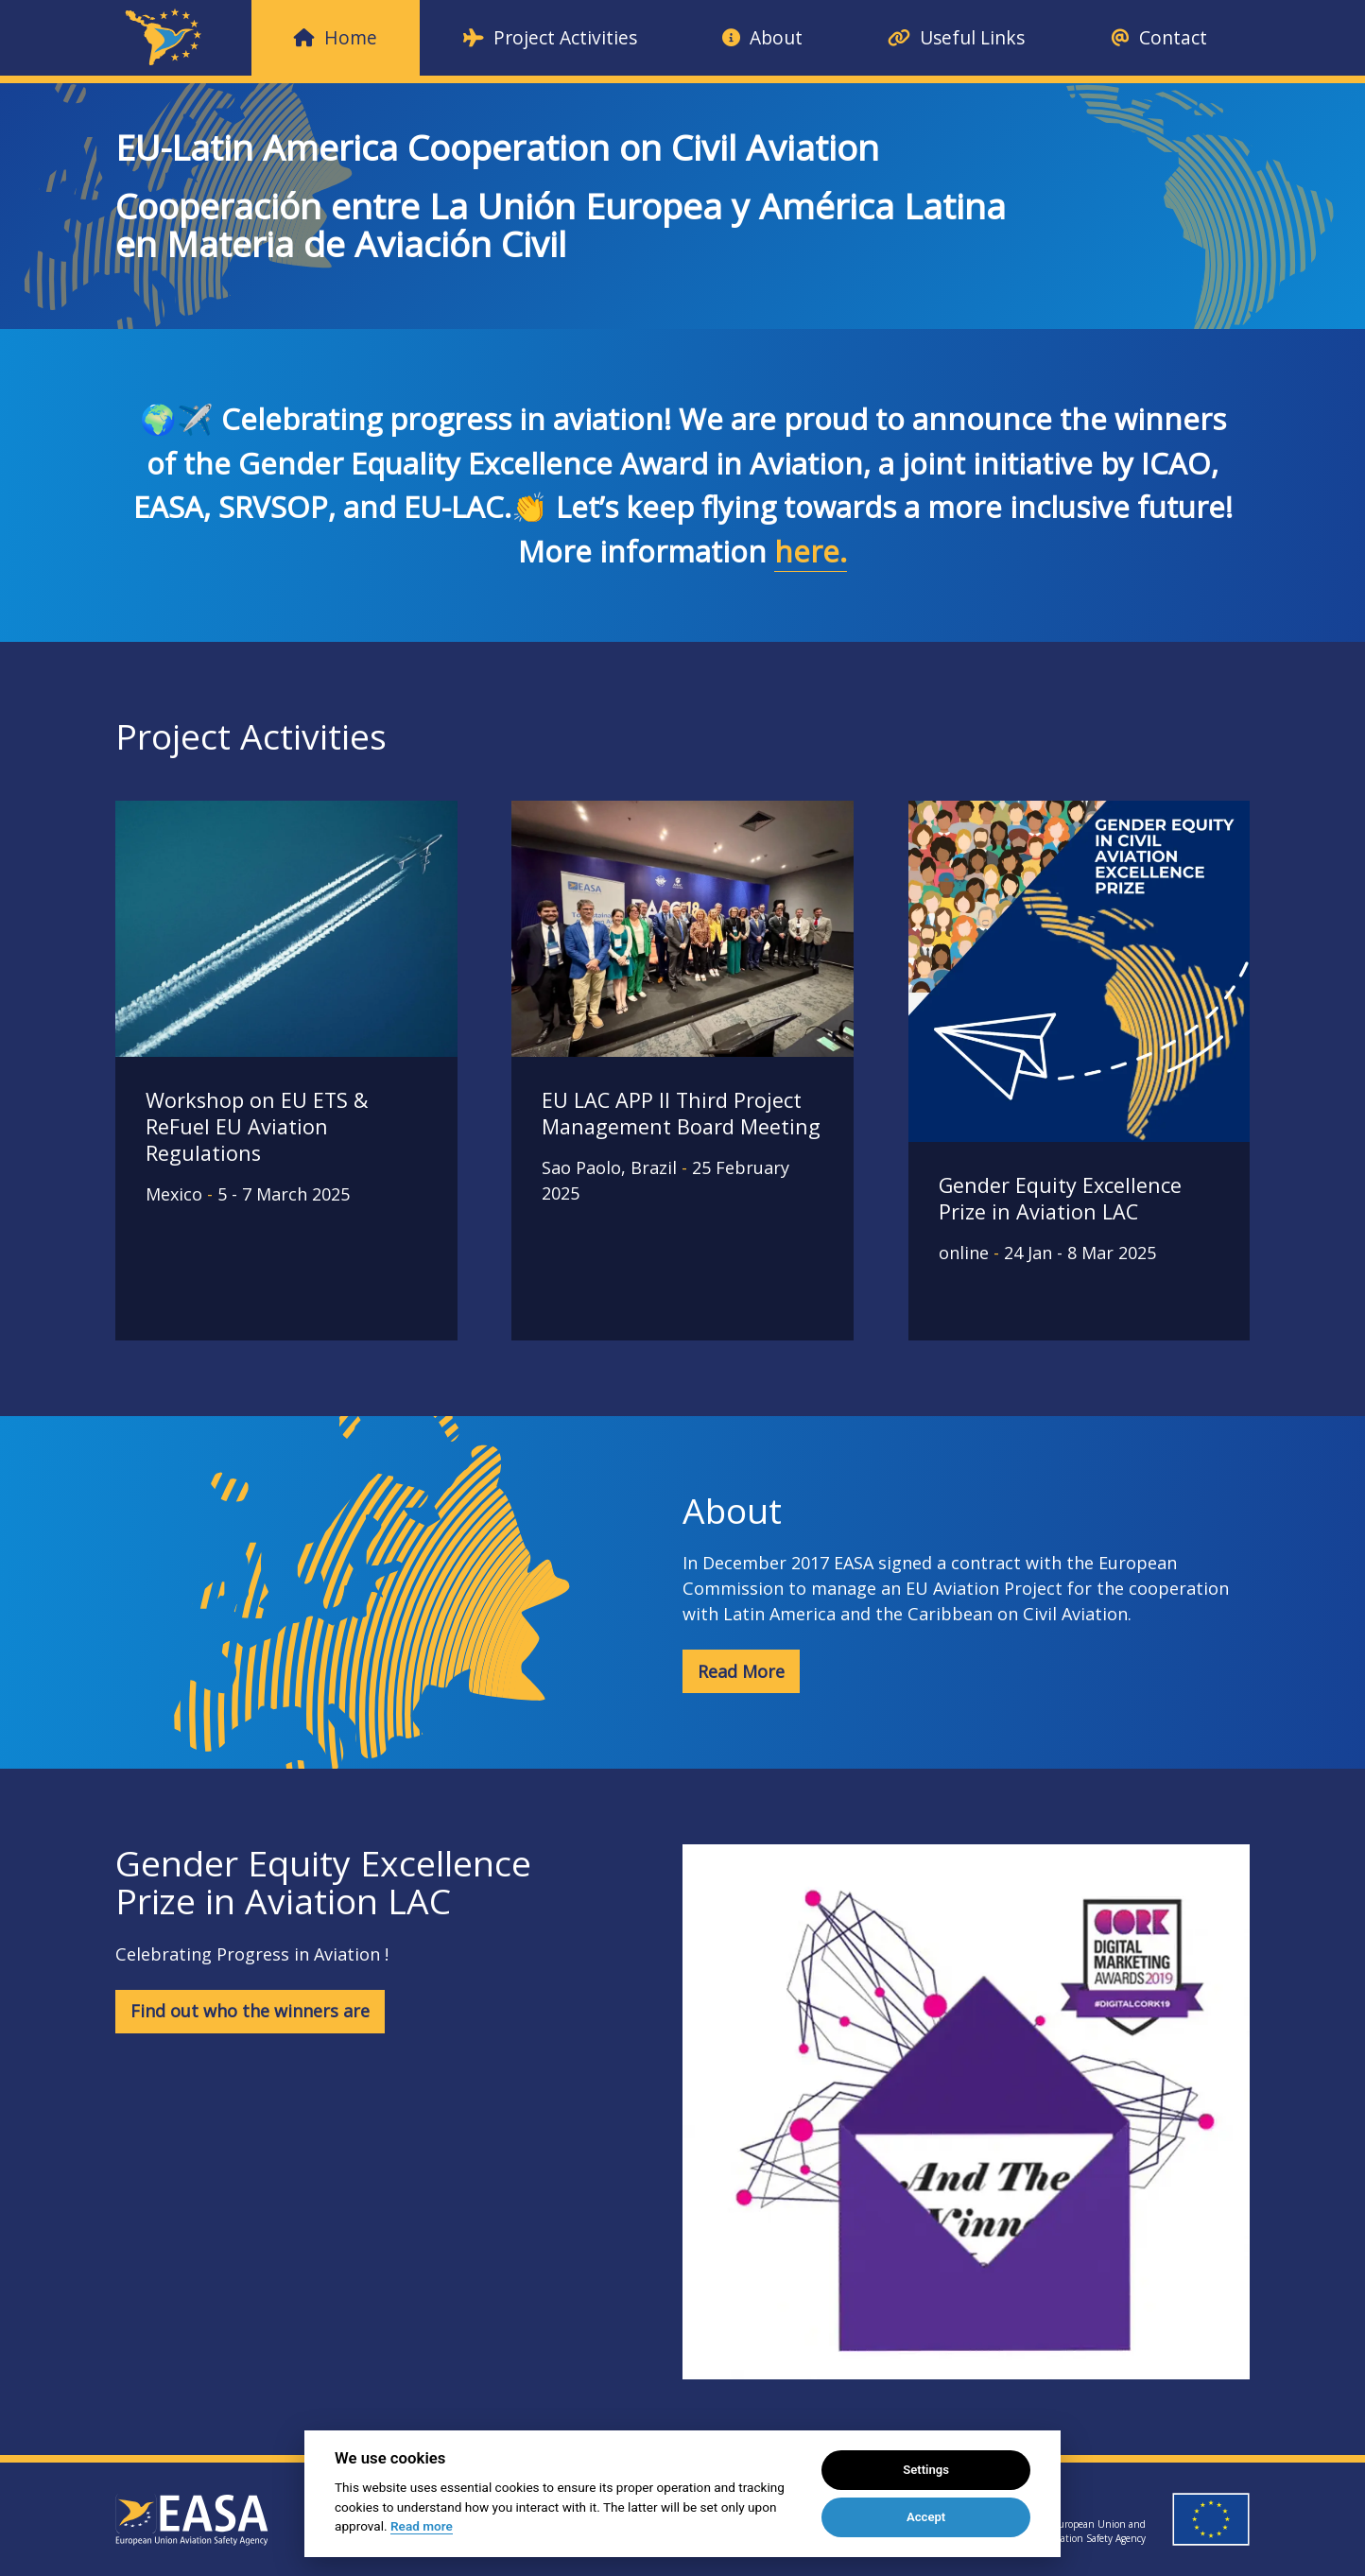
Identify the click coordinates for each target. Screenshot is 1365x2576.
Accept (926, 2517)
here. (810, 551)
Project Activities (550, 37)
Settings (926, 2470)
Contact (1159, 37)
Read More (741, 1671)
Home (335, 37)
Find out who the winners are (250, 2010)
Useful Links (956, 37)
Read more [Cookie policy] (421, 2525)
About (762, 37)
